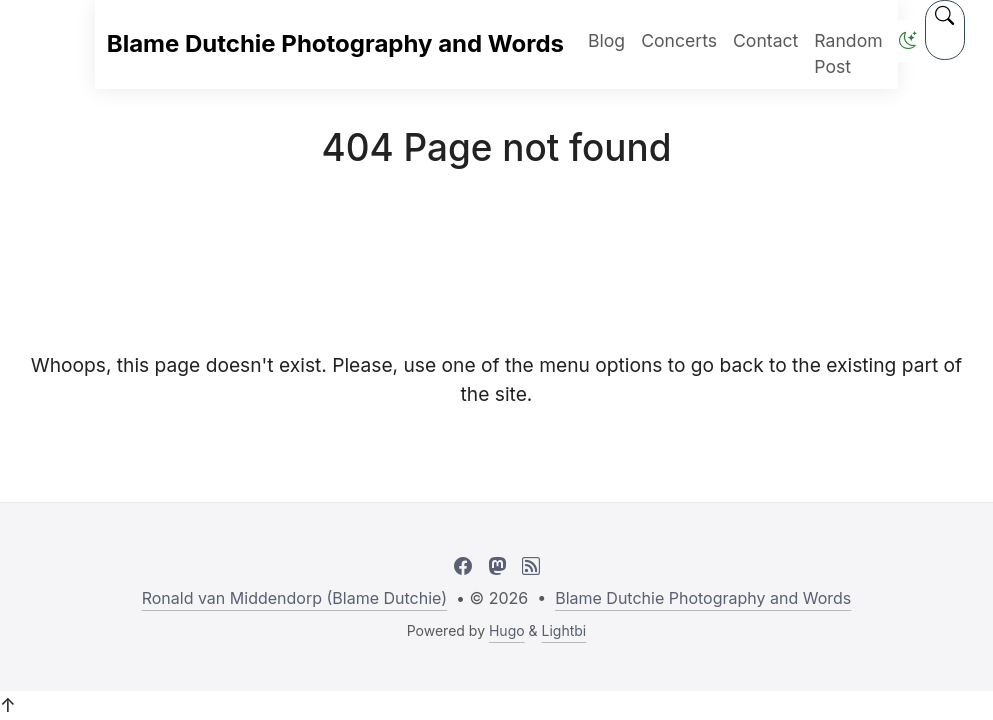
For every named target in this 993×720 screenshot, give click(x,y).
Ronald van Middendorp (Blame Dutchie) (294, 598)
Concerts (679, 40)
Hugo (507, 630)
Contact (765, 40)
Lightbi (564, 630)
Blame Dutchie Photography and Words (335, 43)
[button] (908, 40)
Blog (606, 40)
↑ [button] (8, 705)
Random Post (848, 53)
